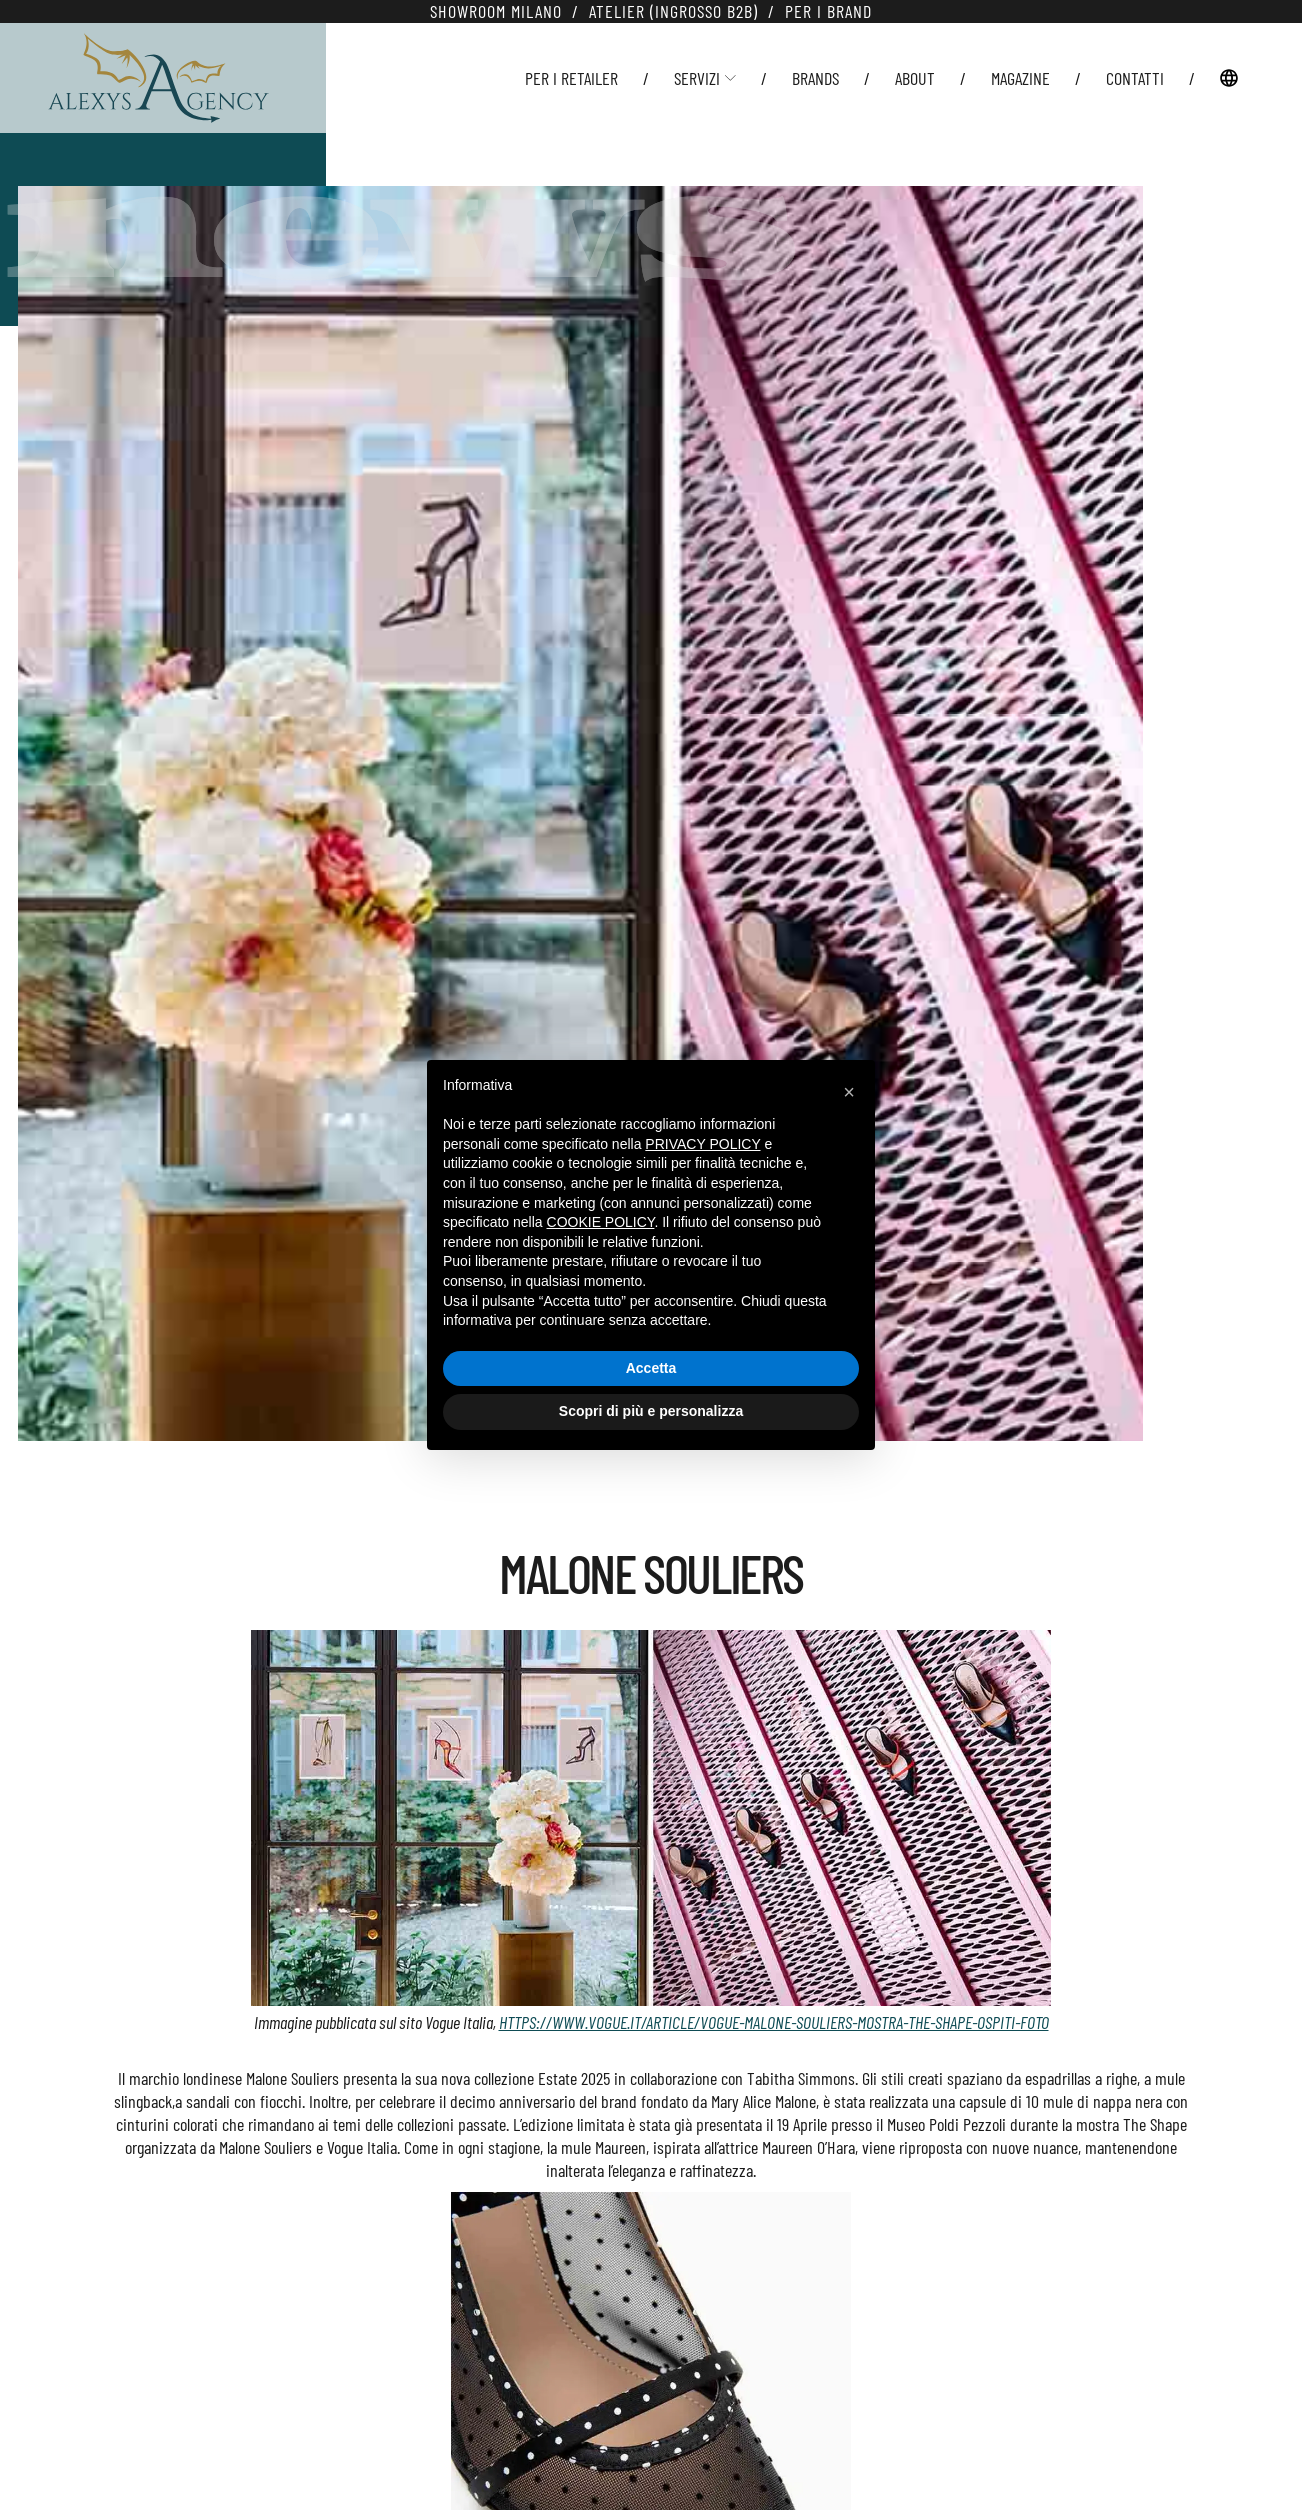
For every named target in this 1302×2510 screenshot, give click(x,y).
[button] (849, 1092)
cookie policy (601, 1222)
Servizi (705, 78)
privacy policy (702, 1144)
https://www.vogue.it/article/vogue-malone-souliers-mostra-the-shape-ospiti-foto (774, 2022)
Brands (815, 78)
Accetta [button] (651, 1368)
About (915, 78)
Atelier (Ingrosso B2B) (673, 11)
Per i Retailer (571, 78)
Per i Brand (828, 11)
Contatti (1135, 78)
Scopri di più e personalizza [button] (651, 1411)
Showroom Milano (496, 11)
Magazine (1020, 78)
